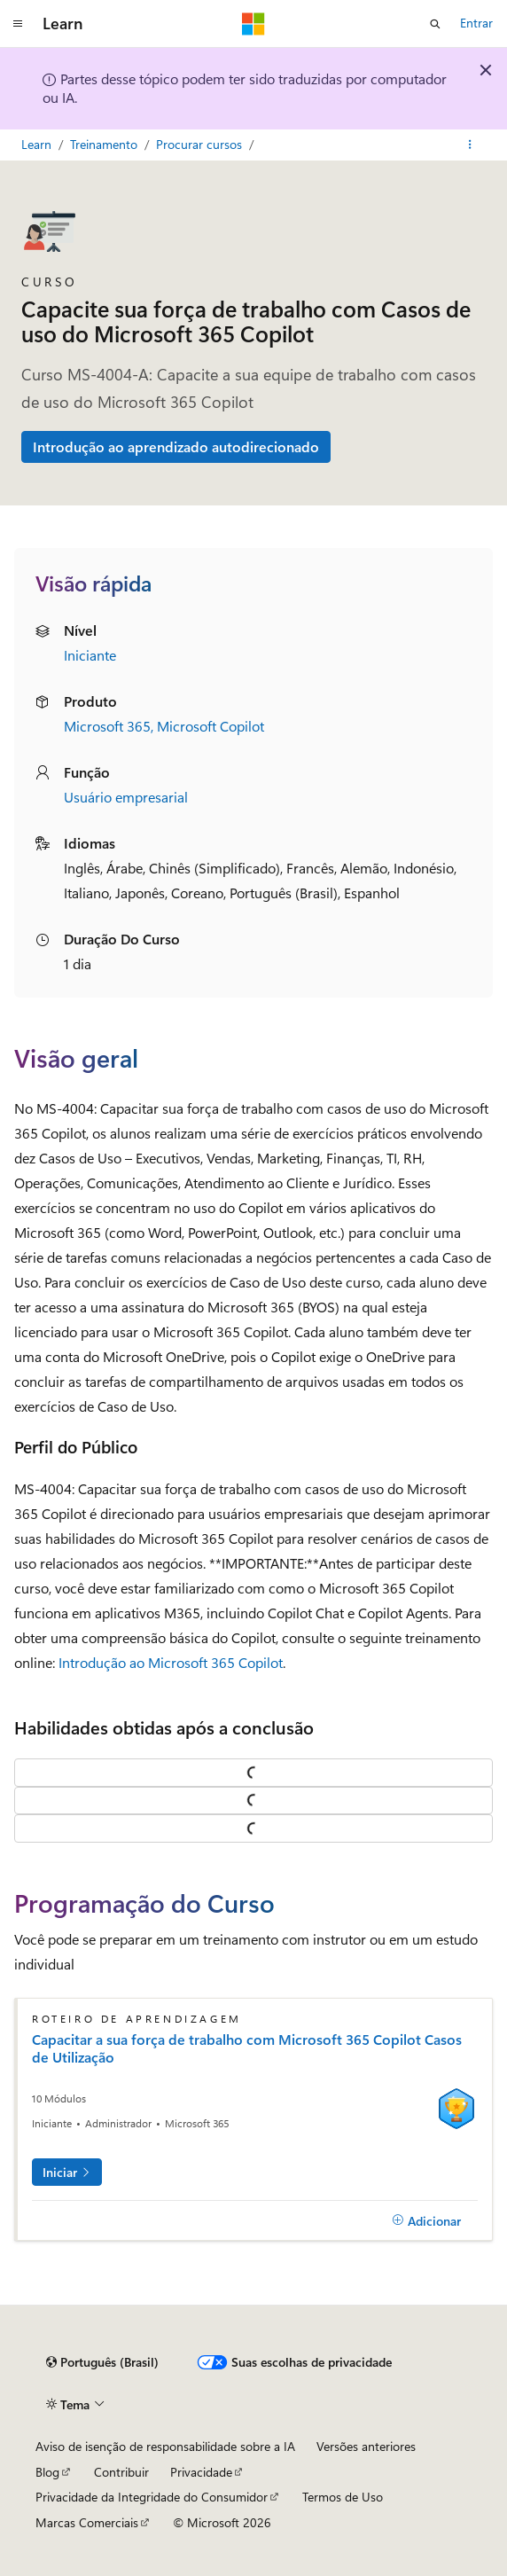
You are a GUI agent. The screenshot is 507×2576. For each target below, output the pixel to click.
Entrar (476, 22)
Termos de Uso (342, 2496)
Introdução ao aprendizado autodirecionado (176, 446)
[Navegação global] (17, 24)
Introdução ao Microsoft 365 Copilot (170, 1662)
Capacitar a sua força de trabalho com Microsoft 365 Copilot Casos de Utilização (247, 2048)
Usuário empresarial (126, 796)
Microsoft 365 (107, 725)
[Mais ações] (470, 144)
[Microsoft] (253, 23)
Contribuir (121, 2471)
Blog (47, 2471)
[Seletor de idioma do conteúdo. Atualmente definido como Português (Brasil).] (102, 2362)
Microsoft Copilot (210, 725)
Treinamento (105, 144)
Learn (38, 144)
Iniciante (90, 655)
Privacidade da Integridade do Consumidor (151, 2496)
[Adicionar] (426, 2220)
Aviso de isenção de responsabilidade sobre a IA (165, 2446)
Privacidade (201, 2471)
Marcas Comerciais (86, 2522)
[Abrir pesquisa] (435, 24)
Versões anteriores (366, 2446)
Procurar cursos (201, 144)
